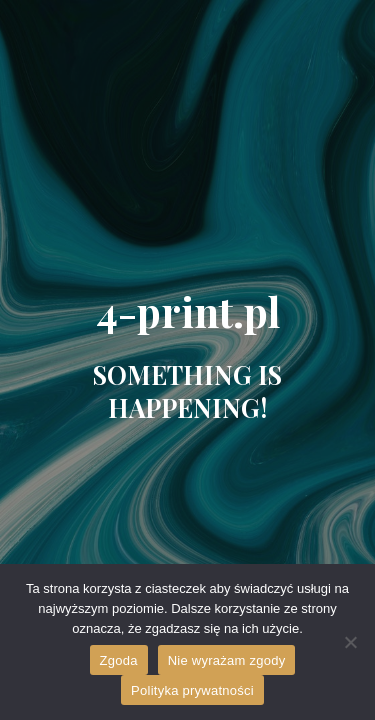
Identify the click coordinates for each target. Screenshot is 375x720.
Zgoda (119, 660)
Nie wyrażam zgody (227, 660)
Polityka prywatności (192, 690)
